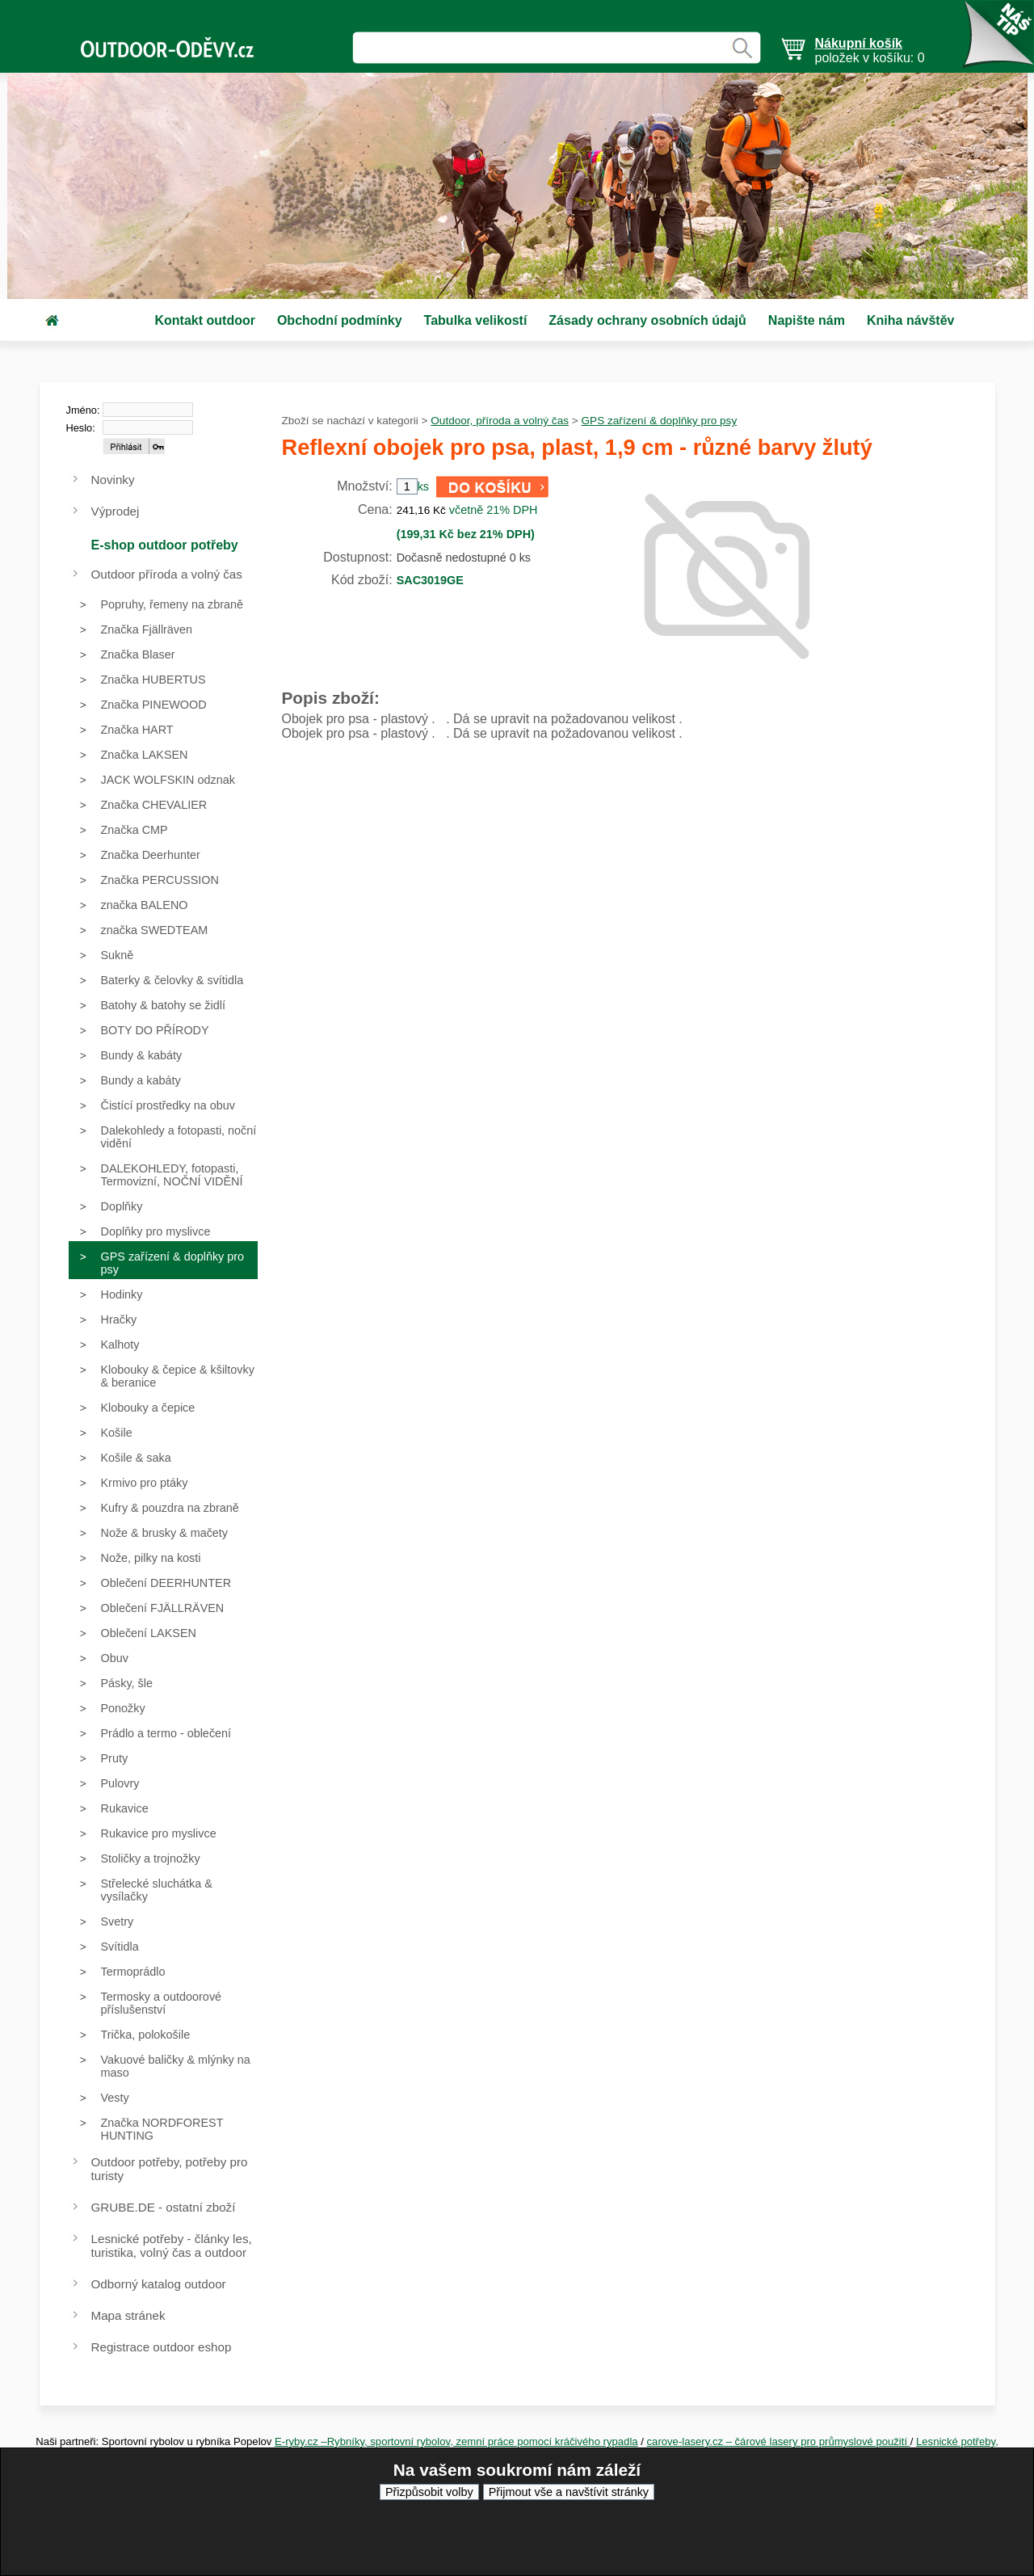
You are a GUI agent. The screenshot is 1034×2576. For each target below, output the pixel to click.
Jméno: (83, 410)
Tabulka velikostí (476, 320)
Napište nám (806, 320)
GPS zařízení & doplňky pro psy (660, 421)
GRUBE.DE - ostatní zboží (163, 2207)
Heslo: (80, 428)
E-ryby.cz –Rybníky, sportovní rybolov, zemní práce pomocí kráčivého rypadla (456, 2441)
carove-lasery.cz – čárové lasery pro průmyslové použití (778, 2441)
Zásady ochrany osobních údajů (647, 320)
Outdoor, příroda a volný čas (500, 421)
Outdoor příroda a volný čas (166, 574)
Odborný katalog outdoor (158, 2284)
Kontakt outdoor (205, 320)
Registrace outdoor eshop (161, 2347)
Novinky (113, 479)
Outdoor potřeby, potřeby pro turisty (169, 2168)
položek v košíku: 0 (870, 50)
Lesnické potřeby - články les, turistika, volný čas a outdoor (171, 2245)
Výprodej (115, 511)
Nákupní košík (858, 43)
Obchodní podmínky (339, 320)
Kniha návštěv (910, 320)
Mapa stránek (128, 2315)
